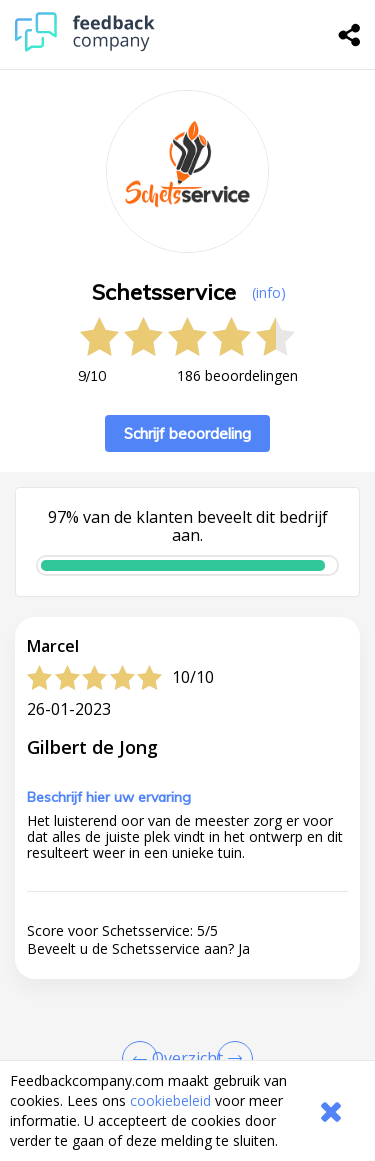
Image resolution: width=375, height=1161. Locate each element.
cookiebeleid (170, 1100)
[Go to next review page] (231, 1059)
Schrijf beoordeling (187, 433)
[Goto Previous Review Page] (144, 1059)
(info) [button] (269, 292)
